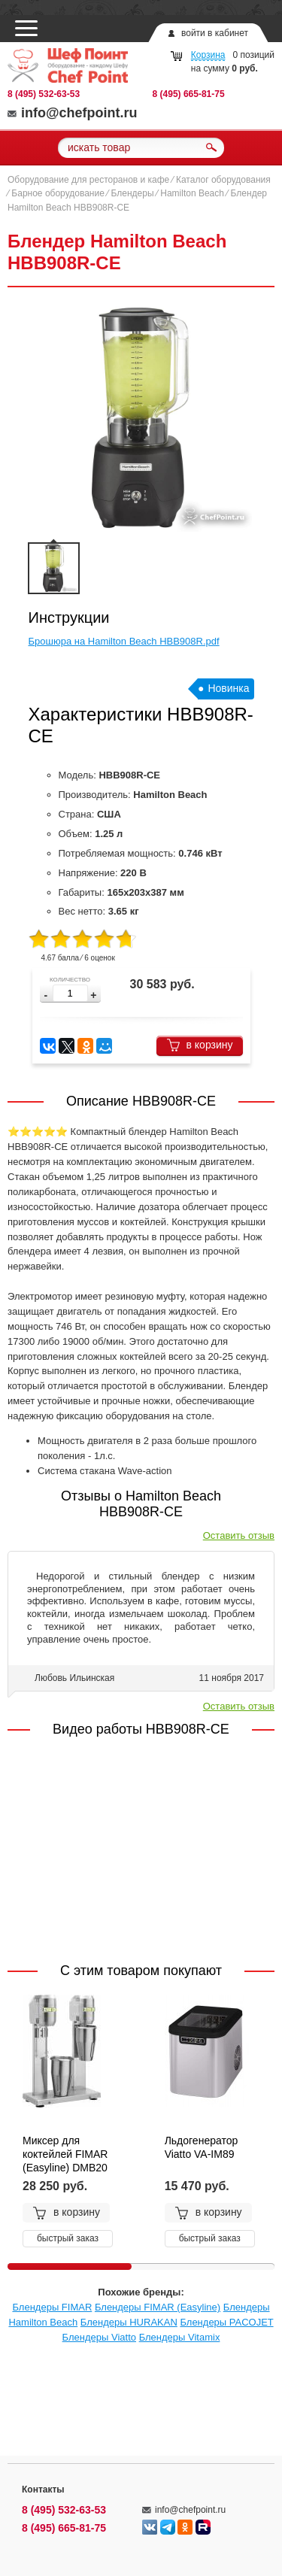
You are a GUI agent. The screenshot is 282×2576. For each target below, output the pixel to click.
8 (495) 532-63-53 (44, 94)
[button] (93, 995)
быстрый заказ (68, 2238)
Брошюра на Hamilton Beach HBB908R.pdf (124, 641)
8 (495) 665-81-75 (189, 94)
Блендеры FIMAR (52, 2307)
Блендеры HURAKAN (128, 2322)
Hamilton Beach (192, 193)
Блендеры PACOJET (226, 2322)
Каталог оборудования (223, 179)
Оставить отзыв (238, 1535)
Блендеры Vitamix (179, 2337)
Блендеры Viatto (99, 2337)
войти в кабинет (214, 33)
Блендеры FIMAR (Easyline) (157, 2307)
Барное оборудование (58, 193)
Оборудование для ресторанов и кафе (88, 179)
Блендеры (132, 193)
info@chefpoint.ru (73, 112)
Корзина (208, 55)
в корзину (199, 1045)
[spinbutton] (70, 993)
